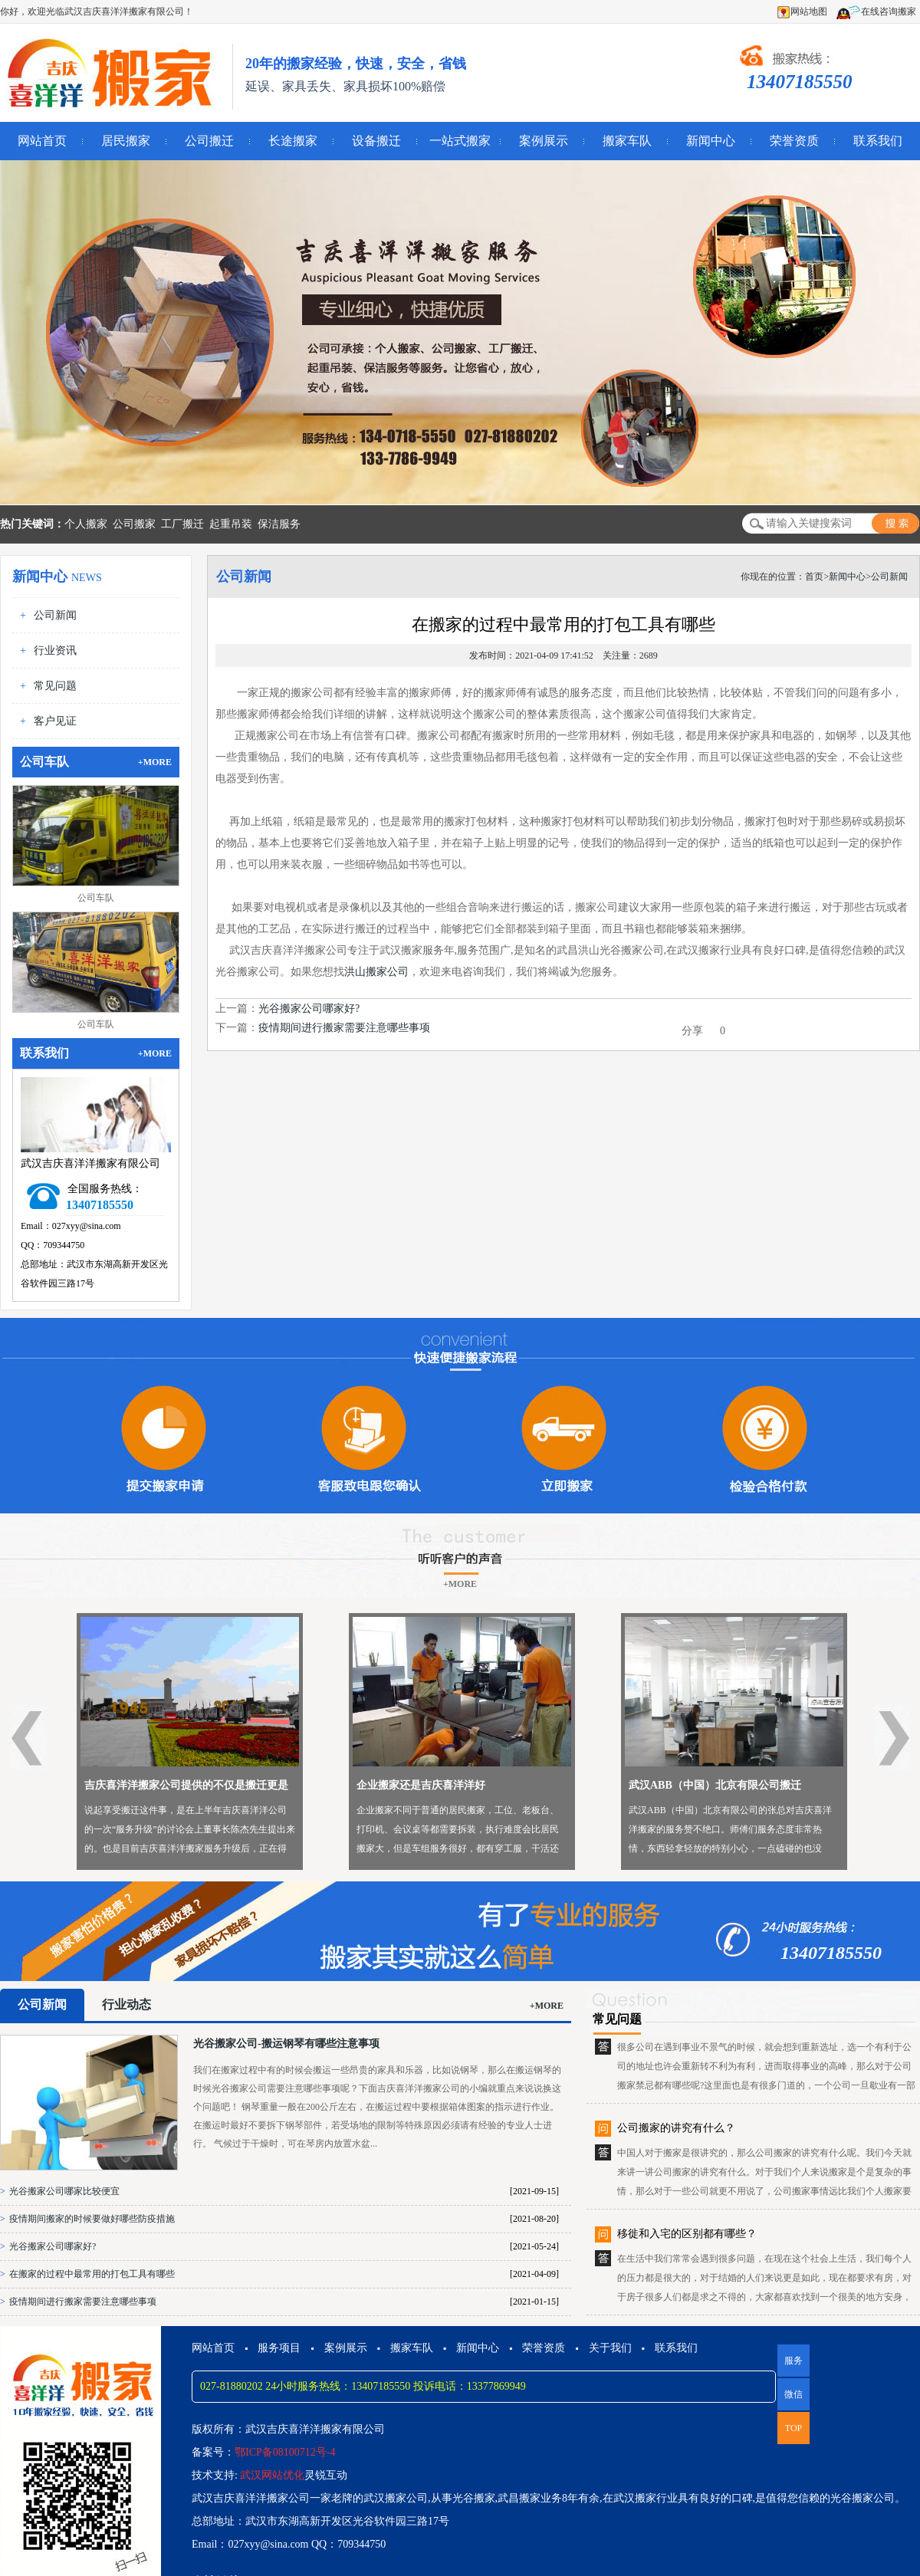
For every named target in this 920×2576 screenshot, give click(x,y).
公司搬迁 (209, 140)
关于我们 (610, 2348)
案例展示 (543, 140)
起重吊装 (230, 524)
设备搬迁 (376, 140)
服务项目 (279, 2348)
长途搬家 (292, 140)
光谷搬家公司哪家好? (309, 1008)
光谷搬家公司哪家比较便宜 (64, 2191)
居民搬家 (125, 140)
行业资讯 (55, 650)
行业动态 (126, 2004)
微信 (790, 2399)
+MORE (155, 762)
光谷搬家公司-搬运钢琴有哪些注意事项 (286, 2043)
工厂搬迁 (182, 524)
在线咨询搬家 (875, 11)
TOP (793, 2428)
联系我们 (877, 140)
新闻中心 (710, 140)
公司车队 (95, 897)
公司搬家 (134, 524)
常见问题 (55, 686)
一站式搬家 (460, 140)
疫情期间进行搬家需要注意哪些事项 (344, 1027)
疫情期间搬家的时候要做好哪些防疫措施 (92, 2218)
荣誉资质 (794, 140)
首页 (814, 576)
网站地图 (802, 11)
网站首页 (42, 140)
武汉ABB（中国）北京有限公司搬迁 (715, 1785)
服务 (793, 2360)
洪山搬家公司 (376, 972)
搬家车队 (627, 140)
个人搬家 (85, 524)
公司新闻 (55, 615)
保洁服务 (279, 524)
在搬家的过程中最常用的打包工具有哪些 (92, 2274)
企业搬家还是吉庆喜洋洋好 (420, 1785)
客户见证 (55, 721)
